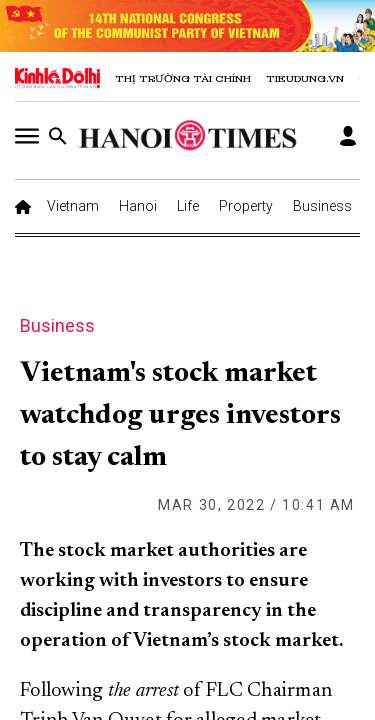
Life (188, 206)
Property (246, 206)
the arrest (144, 691)
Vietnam (73, 206)
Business (322, 206)
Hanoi (138, 206)
